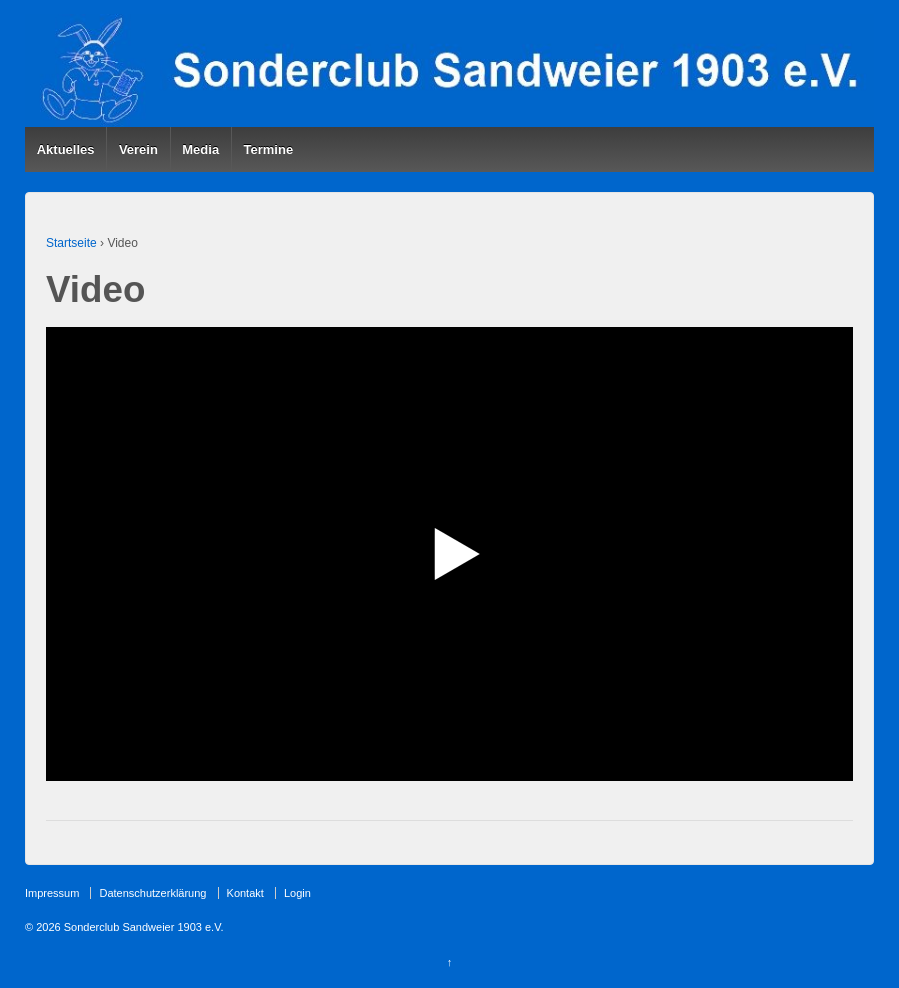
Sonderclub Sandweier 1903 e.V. (142, 927)
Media (200, 149)
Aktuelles (66, 149)
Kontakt (245, 893)
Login (297, 893)
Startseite (71, 243)
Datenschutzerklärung (152, 893)
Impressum (52, 893)
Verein (138, 149)
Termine (269, 149)
